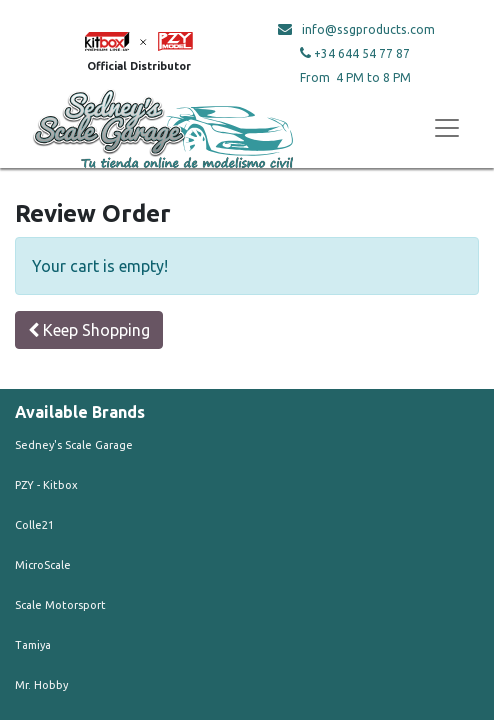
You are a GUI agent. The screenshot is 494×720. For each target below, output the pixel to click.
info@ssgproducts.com (368, 29)
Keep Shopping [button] (89, 330)
